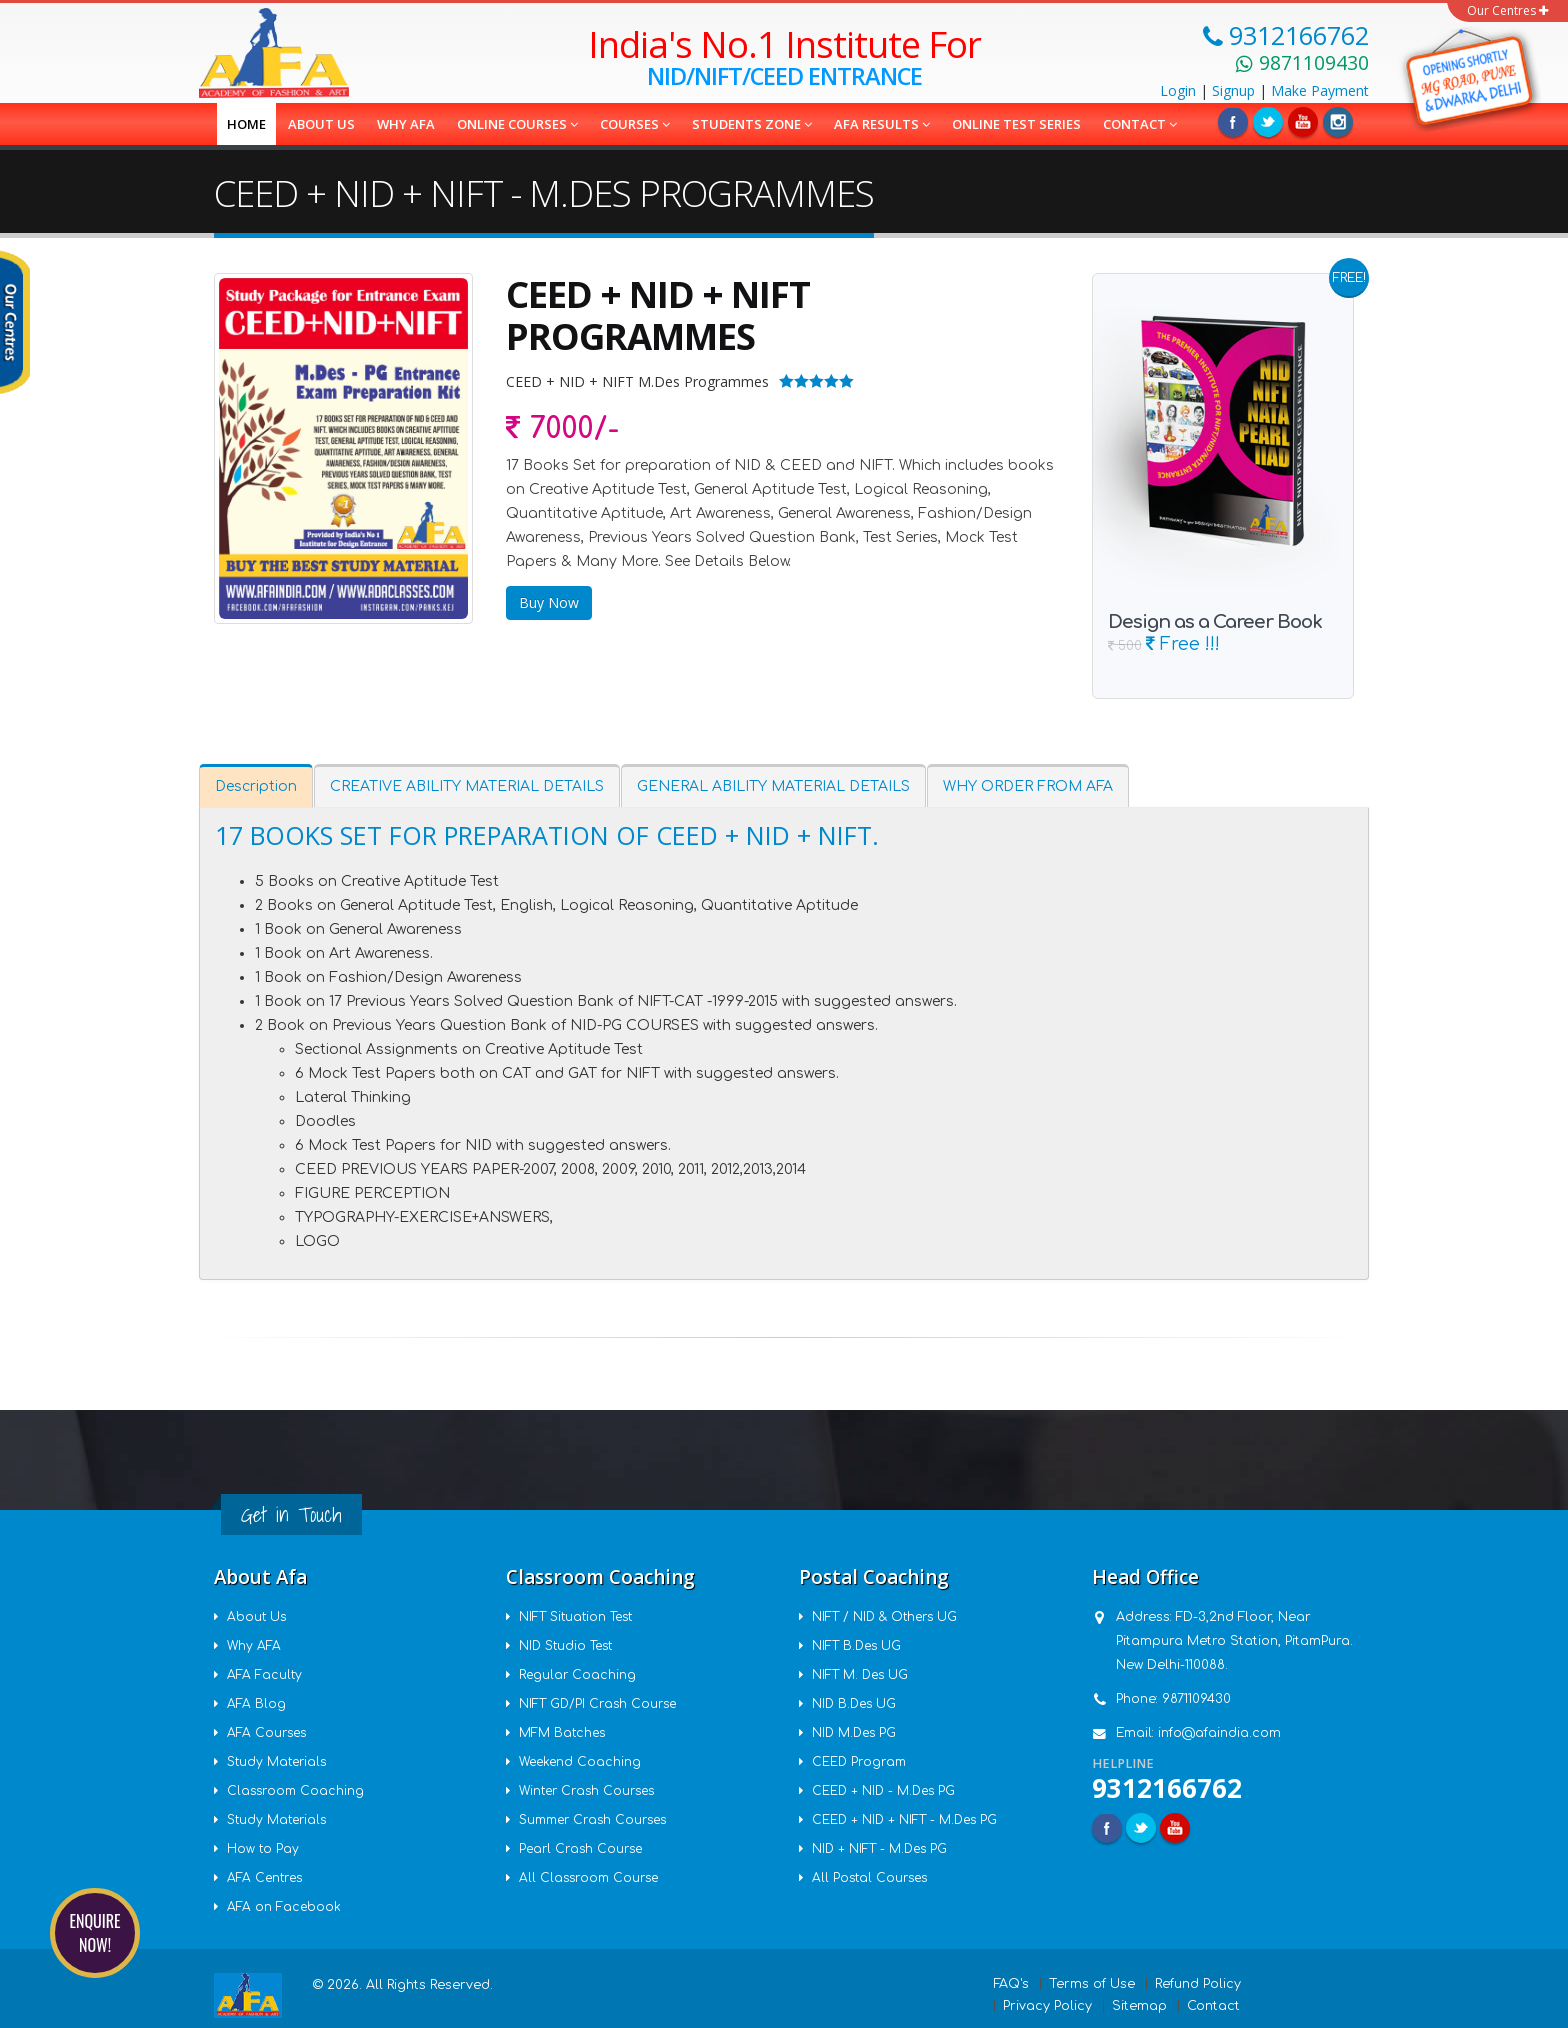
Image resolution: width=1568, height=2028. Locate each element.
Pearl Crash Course (584, 1849)
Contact (1140, 124)
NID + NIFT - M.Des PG (883, 1849)
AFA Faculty (265, 1675)
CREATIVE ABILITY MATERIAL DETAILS (467, 786)
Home (246, 124)
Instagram (1338, 122)
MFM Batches (564, 1733)
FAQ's (1011, 1984)
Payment (1320, 90)
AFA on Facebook (285, 1907)
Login (1178, 90)
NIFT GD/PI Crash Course (601, 1704)
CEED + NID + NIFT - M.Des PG (909, 1820)
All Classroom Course (592, 1878)
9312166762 (1167, 1788)
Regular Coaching (579, 1675)
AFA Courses (268, 1733)
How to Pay (264, 1849)
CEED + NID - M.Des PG (887, 1791)
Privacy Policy (1047, 2006)
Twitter (1268, 122)
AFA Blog (257, 1704)
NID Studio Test (570, 1646)
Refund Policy (1198, 1984)
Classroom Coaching (297, 1791)
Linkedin (1303, 122)
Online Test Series (1016, 124)
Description (256, 786)
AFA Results (882, 124)
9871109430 (1196, 1699)
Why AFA (406, 124)
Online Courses (517, 124)
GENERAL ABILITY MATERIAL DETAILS (773, 786)
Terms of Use (1092, 1984)
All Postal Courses (873, 1878)
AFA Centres (266, 1878)
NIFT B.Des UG (860, 1646)
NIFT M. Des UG (863, 1675)
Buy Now (549, 602)
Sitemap (1139, 2006)
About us (321, 124)
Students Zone (752, 124)
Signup (1233, 90)
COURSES (635, 124)
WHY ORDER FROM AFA (1028, 786)
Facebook (1233, 122)
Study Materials (280, 1762)
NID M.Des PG (857, 1733)
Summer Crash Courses (598, 1820)
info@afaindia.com (1219, 1733)
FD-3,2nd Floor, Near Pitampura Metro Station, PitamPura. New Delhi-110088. (1234, 1641)
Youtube (1175, 1828)
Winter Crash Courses (591, 1791)
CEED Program (861, 1762)
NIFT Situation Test (581, 1617)
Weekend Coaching (582, 1762)
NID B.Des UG (857, 1704)
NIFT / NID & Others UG (889, 1617)
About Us (258, 1617)
